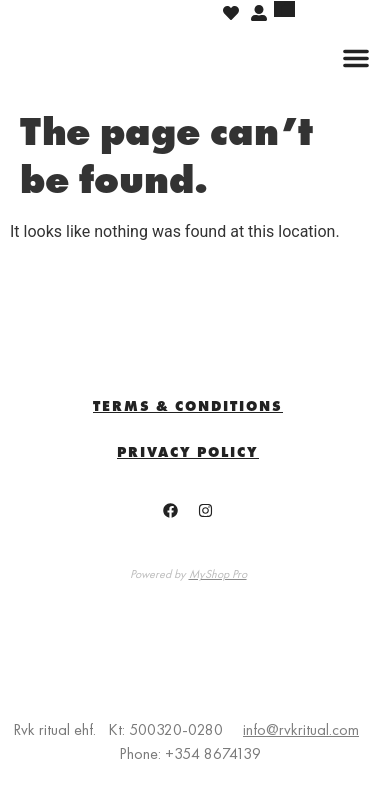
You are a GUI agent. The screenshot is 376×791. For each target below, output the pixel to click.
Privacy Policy (188, 452)
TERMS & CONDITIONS (188, 406)
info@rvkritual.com (301, 729)
